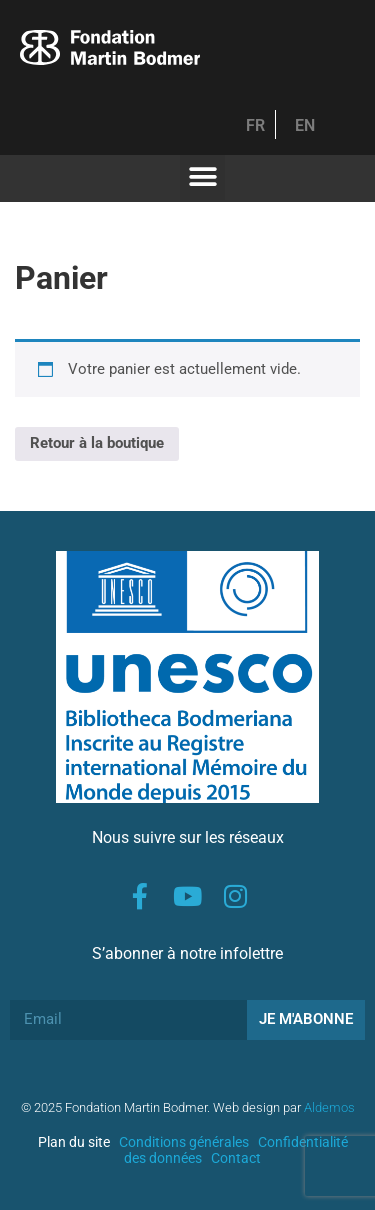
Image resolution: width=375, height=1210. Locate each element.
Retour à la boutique (97, 443)
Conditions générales (184, 1142)
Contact (236, 1158)
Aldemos (329, 1107)
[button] (202, 177)
